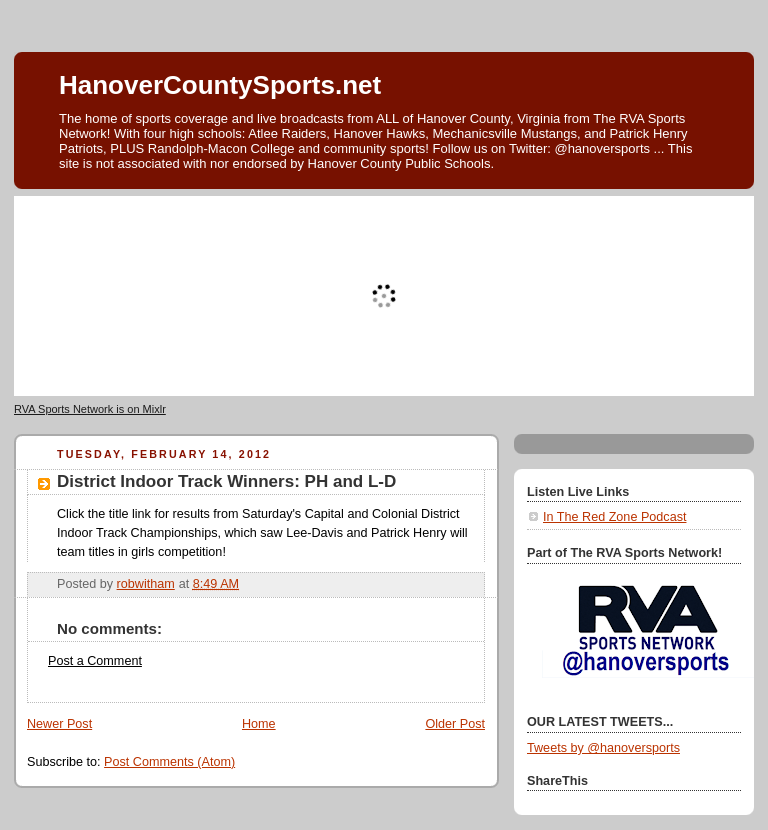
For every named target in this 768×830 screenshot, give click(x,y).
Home (259, 724)
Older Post (455, 724)
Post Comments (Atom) (169, 762)
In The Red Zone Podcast (614, 517)
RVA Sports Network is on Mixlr (90, 409)
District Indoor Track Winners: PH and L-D (226, 481)
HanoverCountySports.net (220, 85)
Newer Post (59, 724)
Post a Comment (95, 661)
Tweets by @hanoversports (603, 748)
